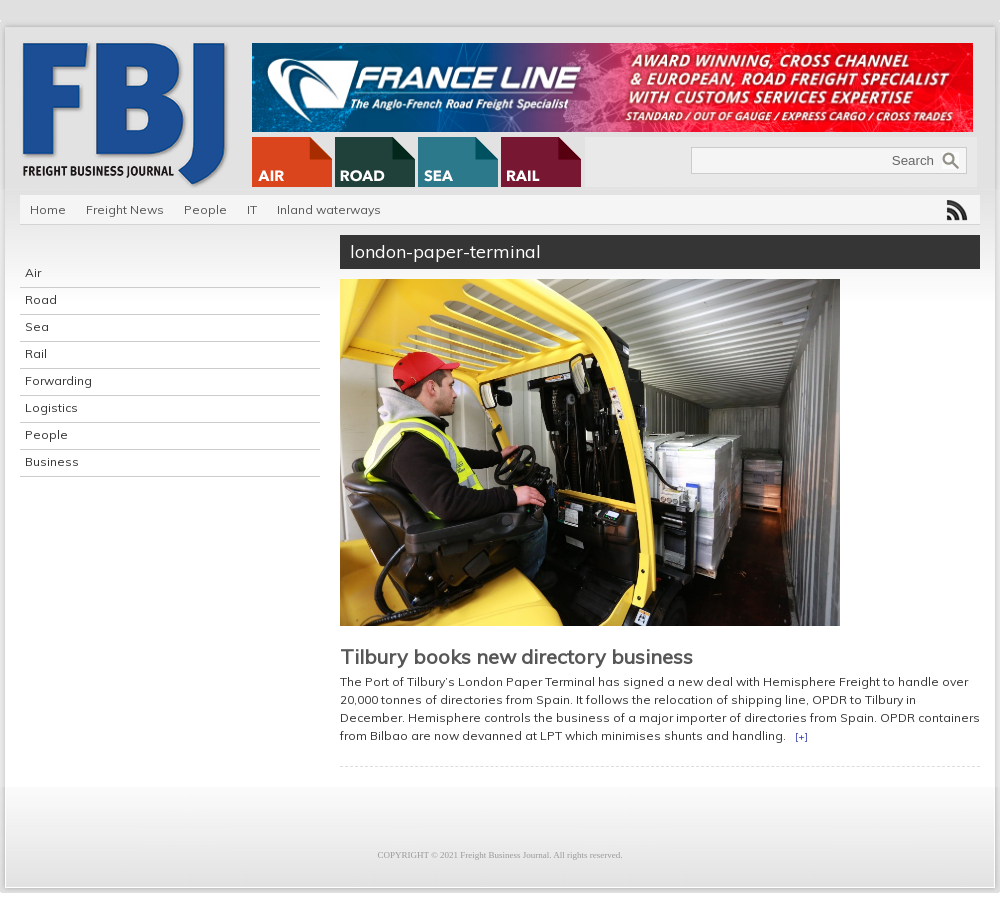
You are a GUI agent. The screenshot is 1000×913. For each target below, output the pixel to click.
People (205, 209)
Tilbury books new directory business (516, 656)
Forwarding (58, 380)
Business (52, 461)
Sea (37, 326)
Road (41, 299)
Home (48, 209)
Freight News (125, 209)
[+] (801, 736)
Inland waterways (329, 209)
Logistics (51, 407)
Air (33, 272)
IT (252, 209)
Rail (36, 353)
